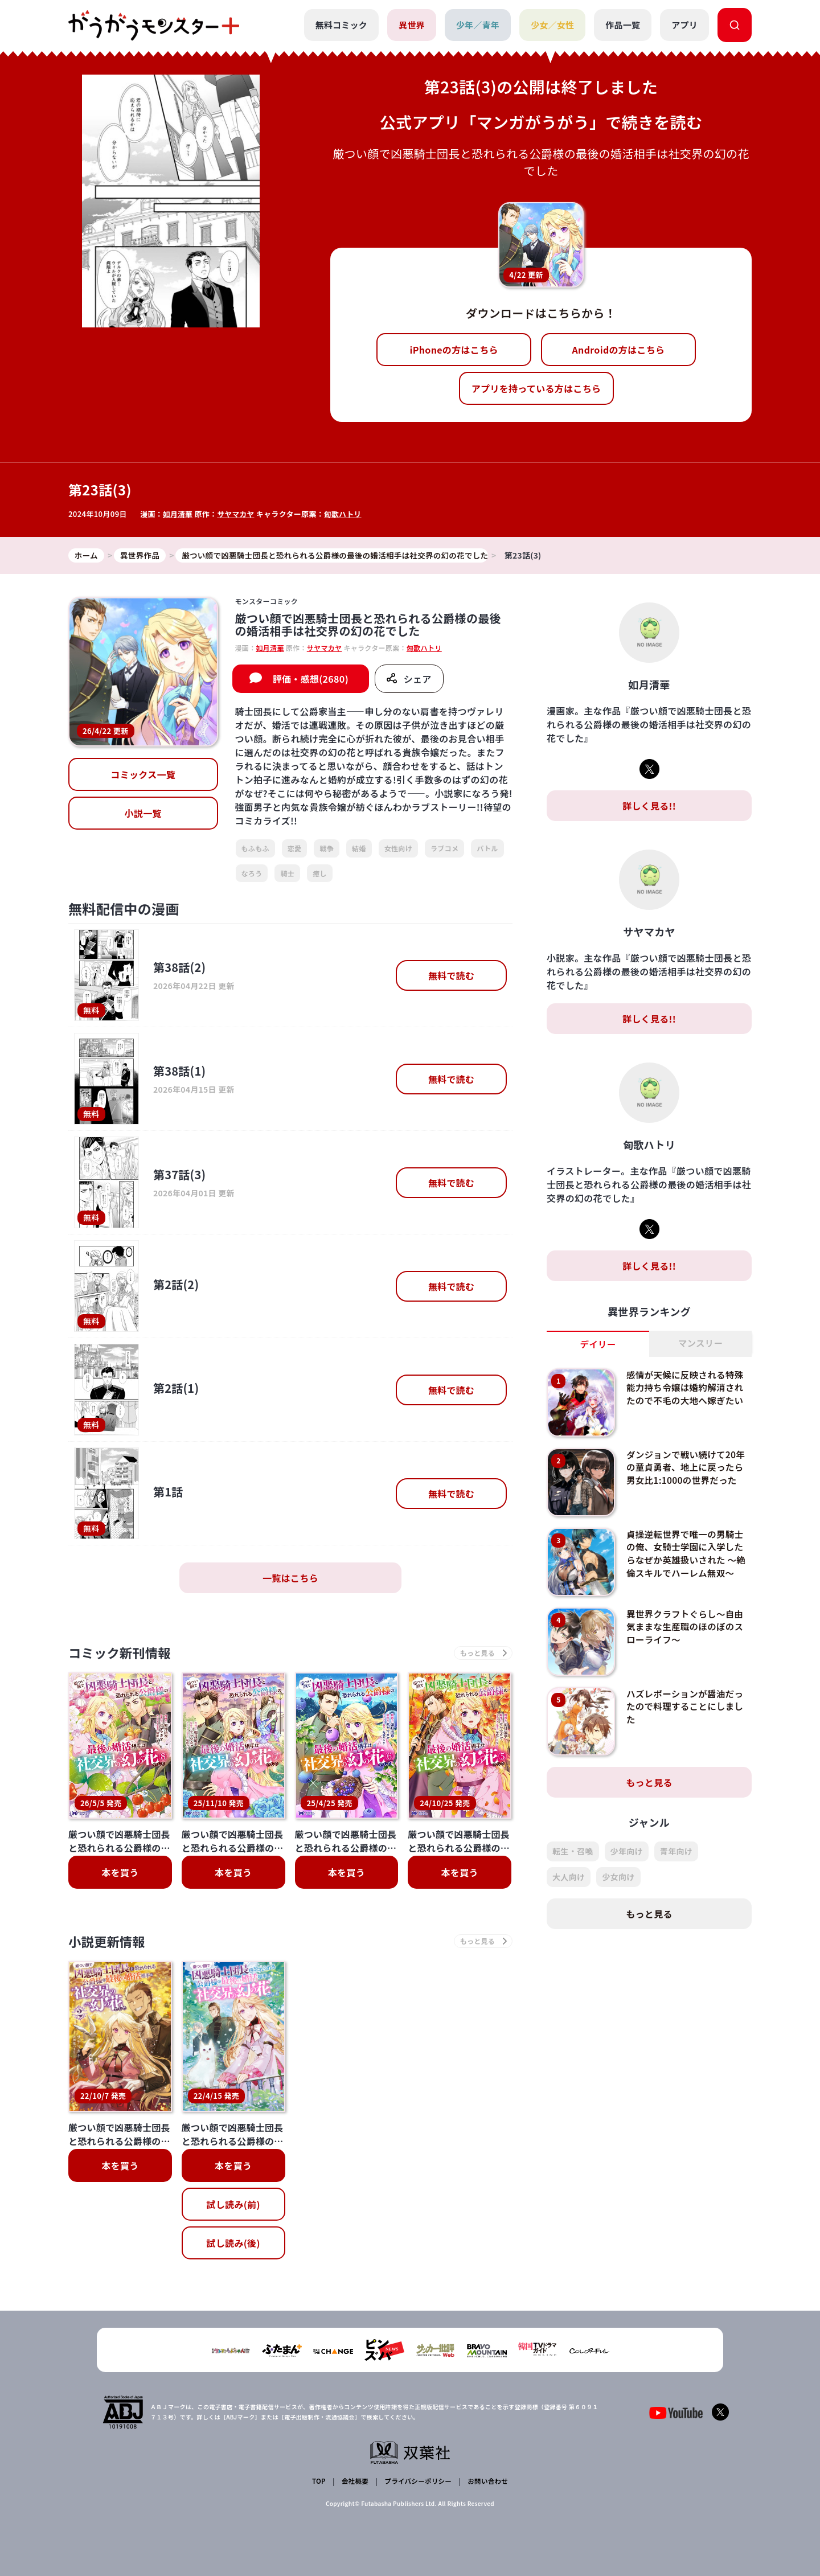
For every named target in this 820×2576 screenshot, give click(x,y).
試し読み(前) (233, 2207)
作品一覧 (622, 25)
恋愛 (295, 849)
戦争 (326, 849)
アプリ (684, 25)
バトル (487, 849)
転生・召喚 (572, 1851)
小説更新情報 (109, 1943)
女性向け (398, 849)
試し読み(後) (233, 2246)
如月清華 (178, 513)
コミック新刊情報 (123, 1654)
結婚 (359, 849)
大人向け (568, 1877)
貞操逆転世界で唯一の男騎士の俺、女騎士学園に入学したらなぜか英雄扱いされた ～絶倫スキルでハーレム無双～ (686, 1554)
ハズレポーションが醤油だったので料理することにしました (686, 1706)
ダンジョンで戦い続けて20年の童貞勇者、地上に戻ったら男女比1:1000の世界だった (687, 1467)
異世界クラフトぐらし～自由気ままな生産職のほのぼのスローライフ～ (686, 1627)
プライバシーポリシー (417, 2482)
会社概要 (354, 2482)
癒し (320, 873)
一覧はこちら (290, 1578)
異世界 (411, 25)
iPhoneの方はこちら (454, 349)
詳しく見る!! (649, 806)
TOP (320, 2482)
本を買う (119, 1874)
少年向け (626, 1851)
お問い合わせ (486, 2482)
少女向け (618, 1877)
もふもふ (255, 849)
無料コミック (340, 25)
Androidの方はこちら (618, 349)
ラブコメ (444, 849)
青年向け (676, 1851)
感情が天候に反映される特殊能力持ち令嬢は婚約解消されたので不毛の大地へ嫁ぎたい (686, 1388)
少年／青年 (477, 25)
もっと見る (649, 1783)
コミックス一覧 (142, 775)
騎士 (287, 873)
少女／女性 (552, 25)
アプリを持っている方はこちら (536, 388)
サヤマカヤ (237, 513)
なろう (252, 873)
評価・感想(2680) (310, 679)
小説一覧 (143, 814)
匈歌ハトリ (345, 513)
